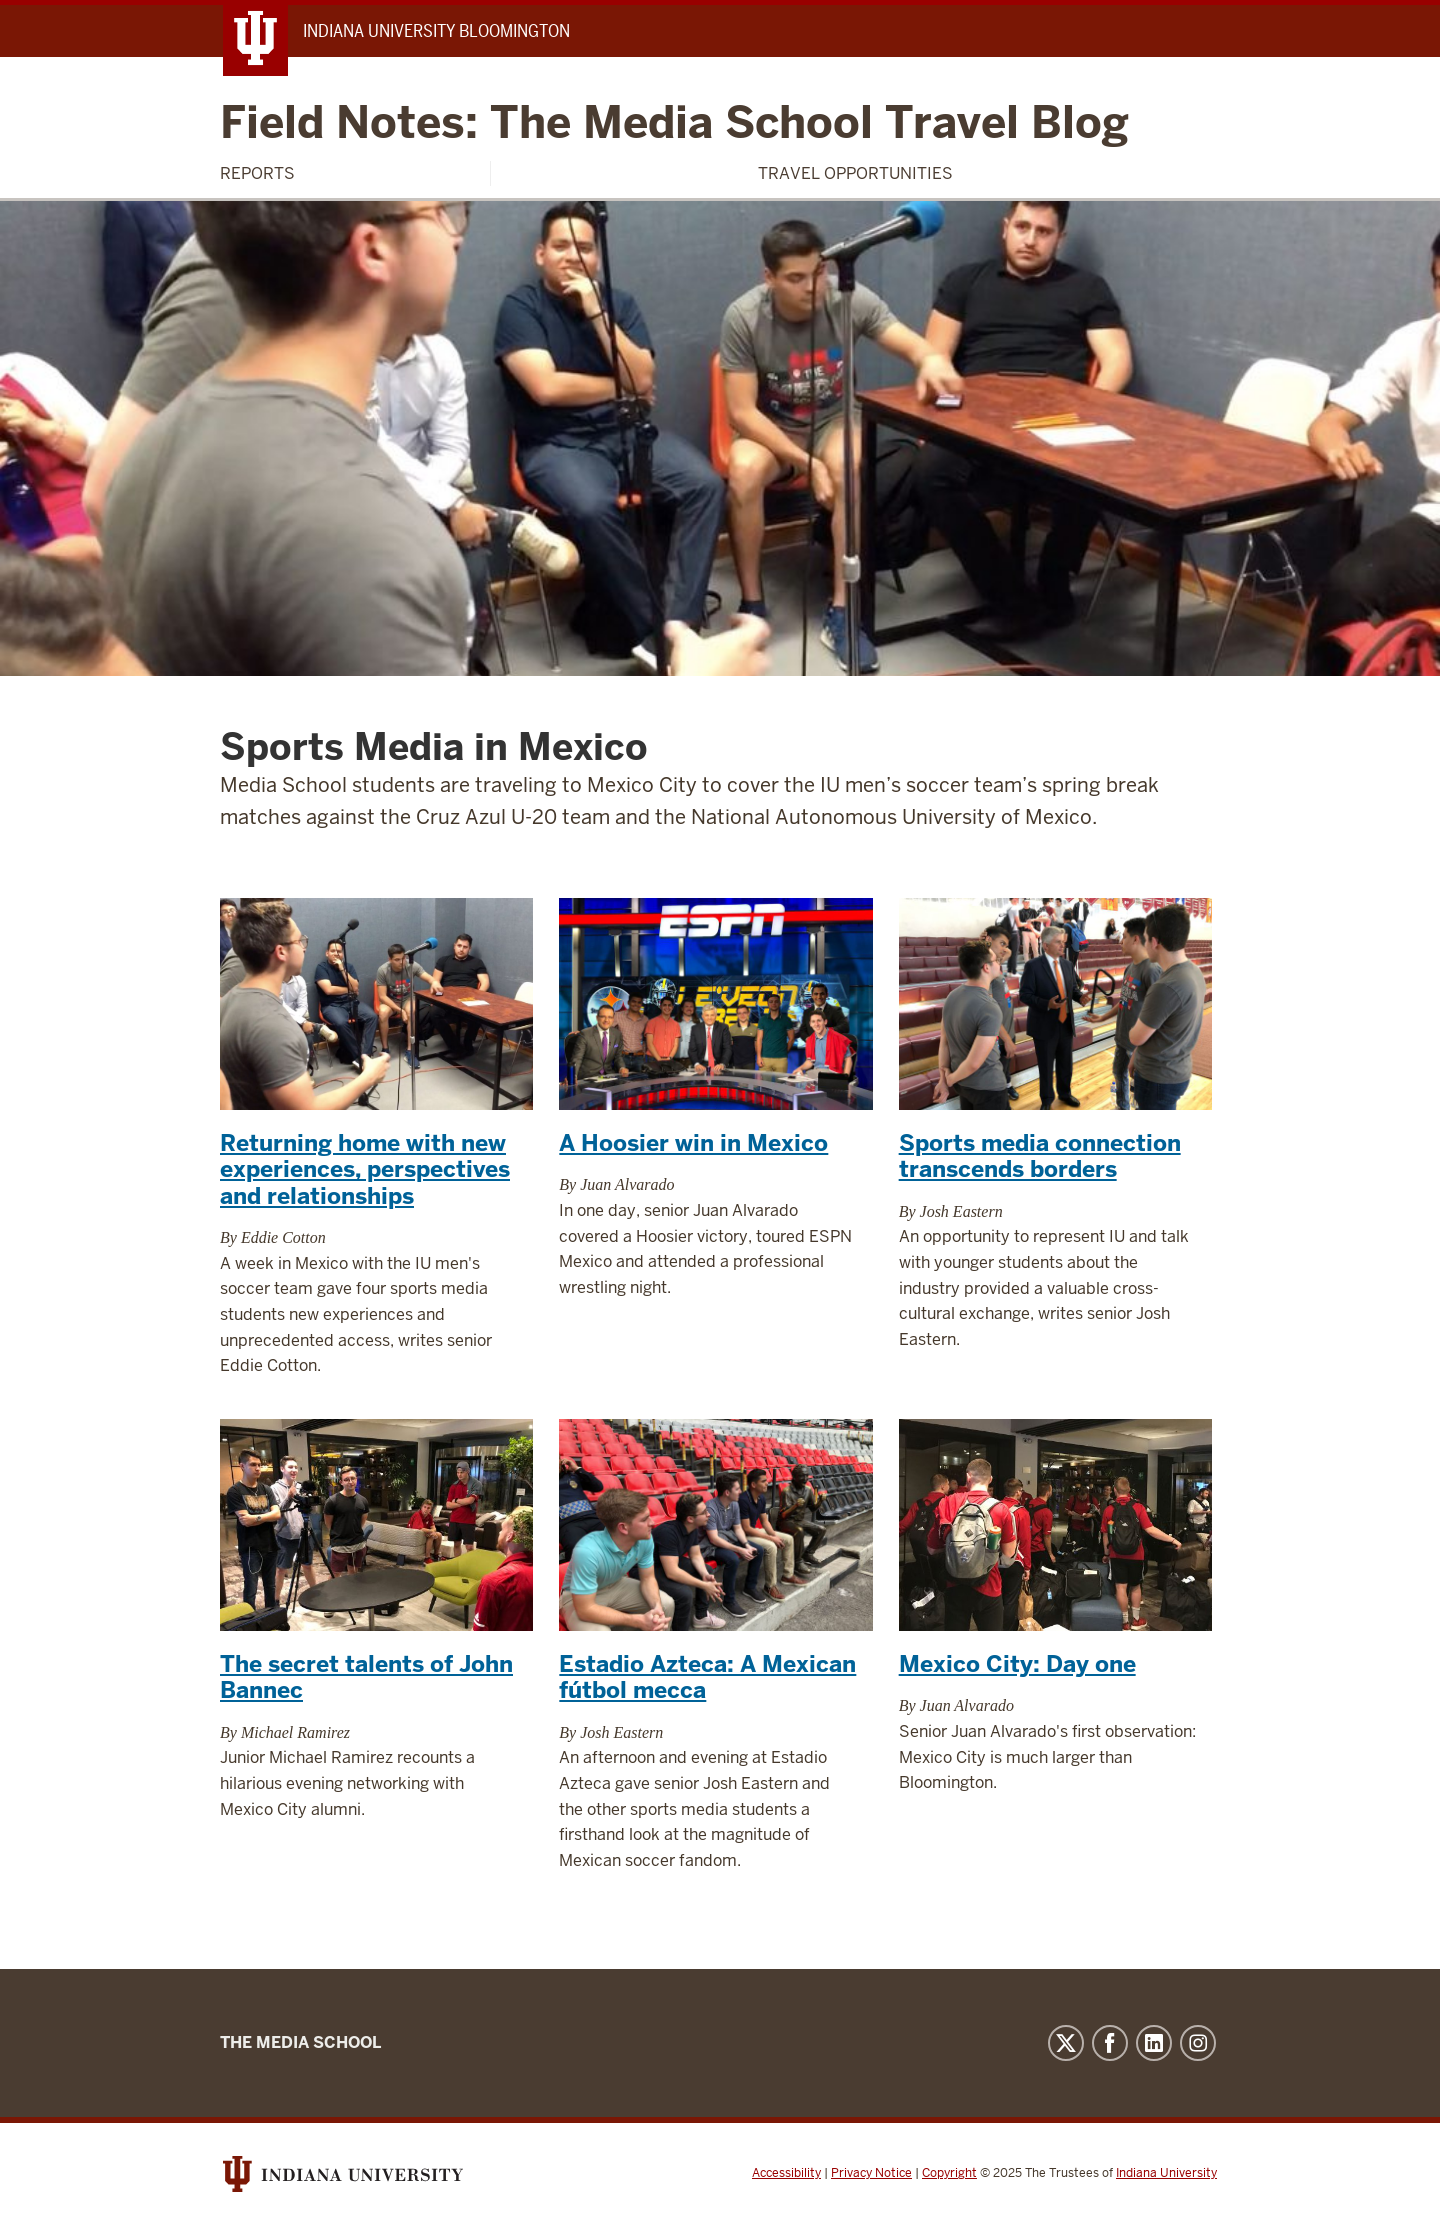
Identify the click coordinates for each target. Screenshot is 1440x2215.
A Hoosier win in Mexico (693, 1143)
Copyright (949, 2173)
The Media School (300, 2042)
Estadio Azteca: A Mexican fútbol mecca (707, 1677)
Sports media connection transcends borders (1040, 1156)
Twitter (1066, 2043)
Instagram (1198, 2043)
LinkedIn (1154, 2043)
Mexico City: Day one (1017, 1664)
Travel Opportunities (855, 173)
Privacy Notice (871, 2173)
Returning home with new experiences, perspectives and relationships (365, 1169)
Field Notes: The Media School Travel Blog (674, 123)
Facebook (1110, 2043)
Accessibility (786, 2173)
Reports (257, 173)
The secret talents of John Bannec (366, 1677)
